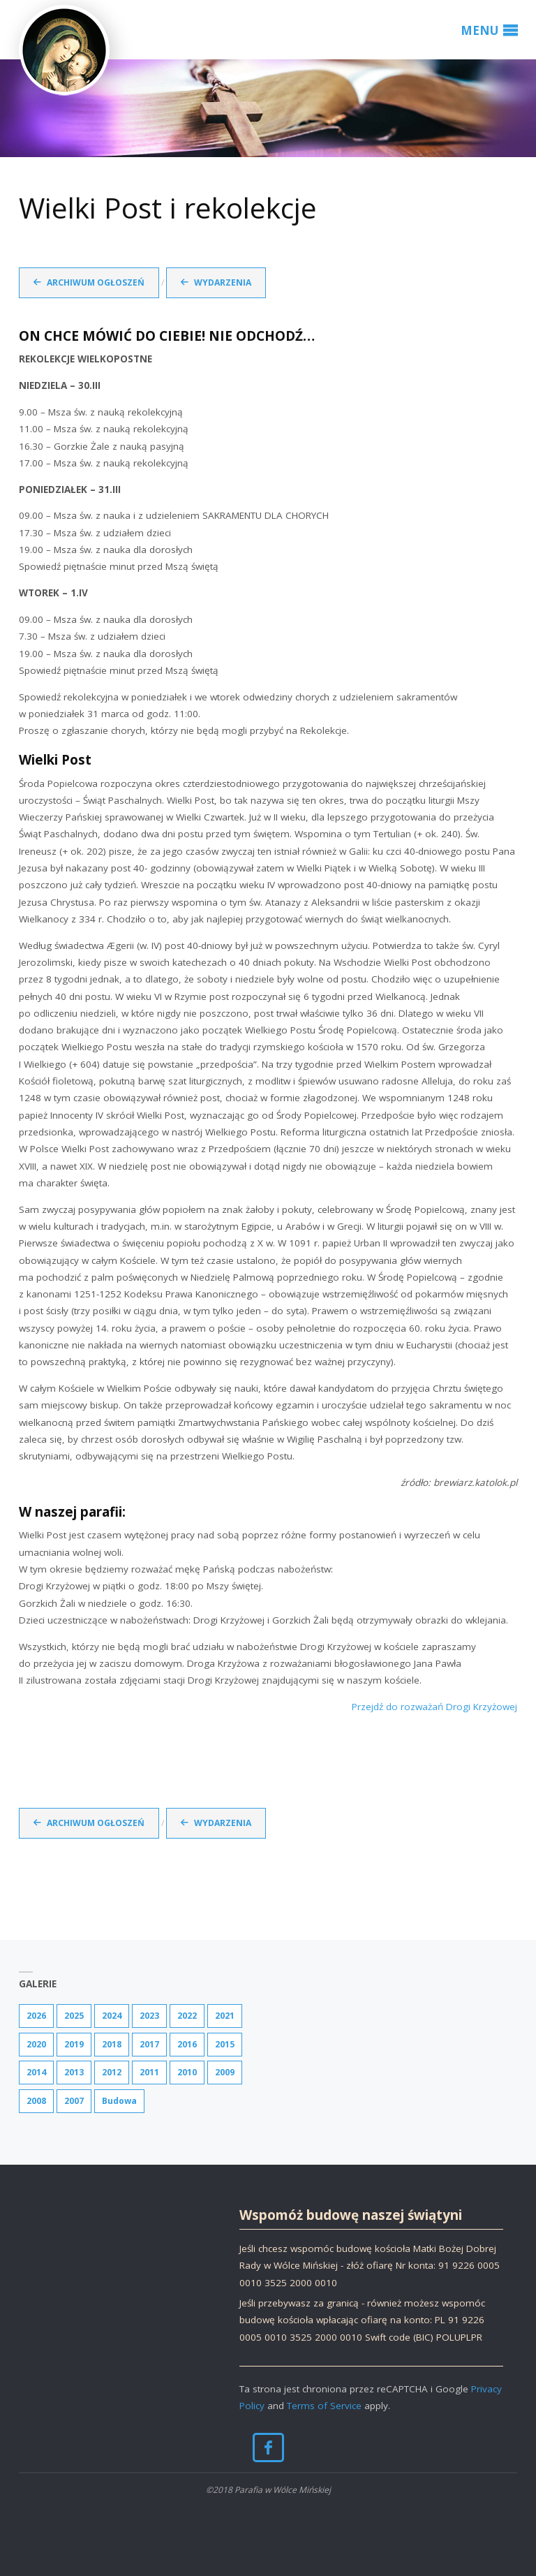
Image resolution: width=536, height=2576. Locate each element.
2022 (187, 2016)
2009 (224, 2072)
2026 (36, 2016)
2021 (224, 2016)
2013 (74, 2072)
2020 (36, 2044)
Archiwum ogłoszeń (95, 282)
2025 (74, 2016)
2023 (149, 2016)
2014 (36, 2072)
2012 (111, 2072)
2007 (74, 2101)
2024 (111, 2016)
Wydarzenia (222, 282)
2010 (187, 2072)
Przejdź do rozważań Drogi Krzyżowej (434, 1706)
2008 (36, 2101)
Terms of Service (324, 2405)
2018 (111, 2044)
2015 (224, 2044)
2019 (74, 2044)
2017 (149, 2044)
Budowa (119, 2101)
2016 (187, 2044)
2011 (149, 2072)
